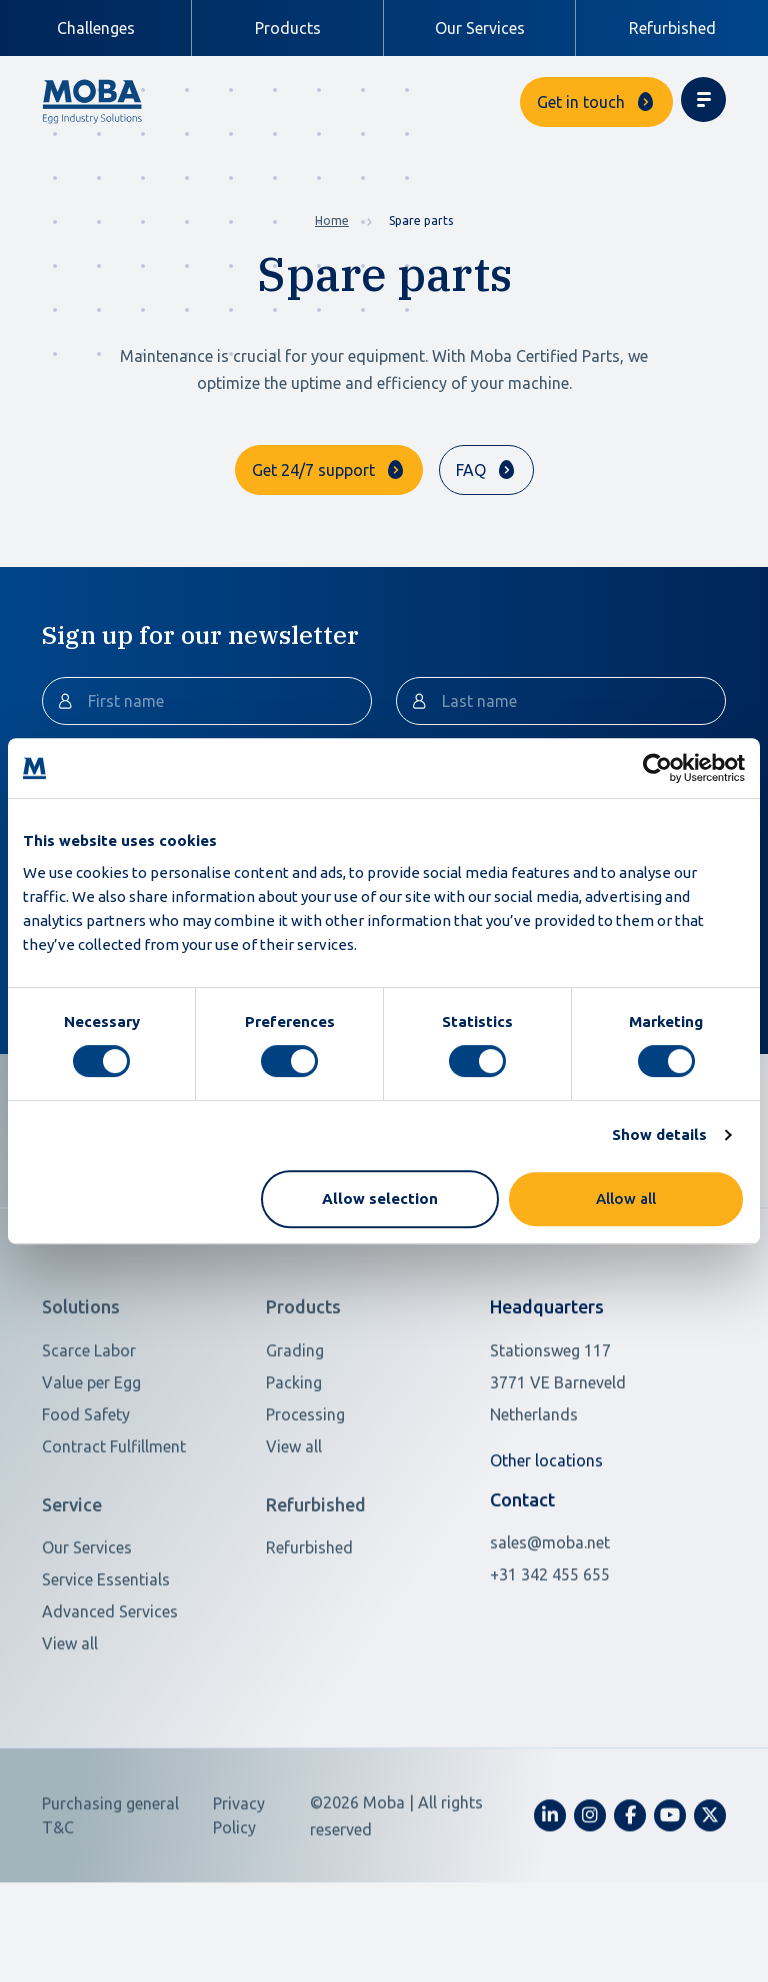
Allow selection (380, 1198)
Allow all (626, 1198)
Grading (295, 1428)
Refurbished (672, 28)
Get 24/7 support (313, 470)
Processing (305, 1492)
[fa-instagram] (590, 1893)
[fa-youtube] (670, 1893)
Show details (659, 1134)
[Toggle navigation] (703, 99)
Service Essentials (106, 1657)
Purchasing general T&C (110, 1893)
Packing (294, 1460)
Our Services (480, 28)
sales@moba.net (550, 1620)
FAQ (471, 470)
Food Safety (86, 1492)
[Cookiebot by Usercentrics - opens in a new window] (657, 768)
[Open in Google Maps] (584, 1460)
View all (294, 1524)
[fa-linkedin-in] (550, 1893)
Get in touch (581, 102)
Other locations (546, 1538)
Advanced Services (110, 1689)
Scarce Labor (89, 1428)
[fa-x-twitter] (710, 1893)
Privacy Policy (239, 1893)
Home (332, 220)
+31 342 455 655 (550, 1652)
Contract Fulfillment (114, 1524)
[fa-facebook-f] (630, 1893)
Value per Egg (91, 1460)
